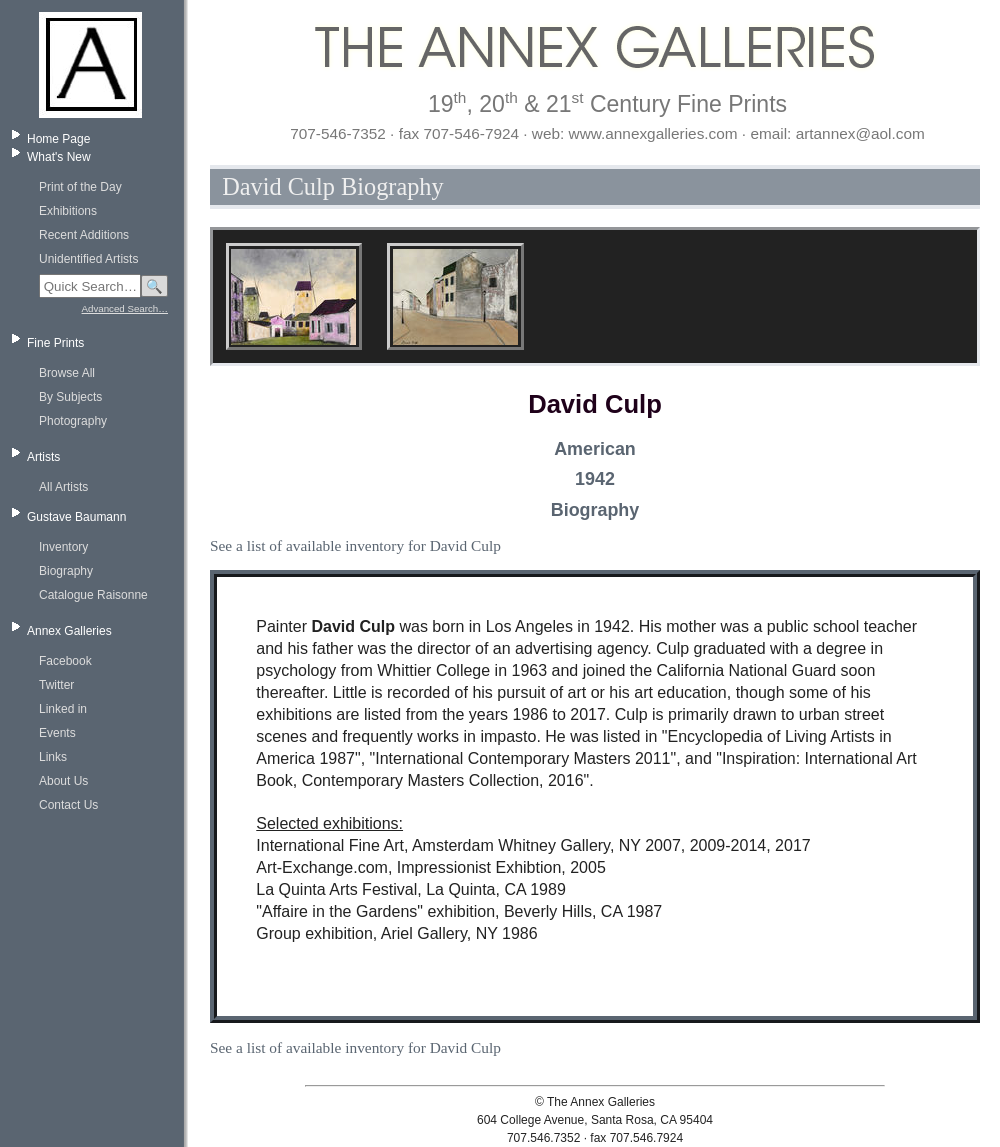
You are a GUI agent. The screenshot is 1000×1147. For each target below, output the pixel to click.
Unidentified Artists (88, 259)
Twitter (56, 685)
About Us (63, 781)
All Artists (63, 487)
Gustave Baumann (76, 517)
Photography (73, 421)
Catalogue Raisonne (93, 595)
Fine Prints (55, 343)
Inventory (63, 547)
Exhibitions (68, 211)
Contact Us (68, 805)
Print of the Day (80, 187)
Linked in (63, 709)
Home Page (58, 139)
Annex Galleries (69, 631)
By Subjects (70, 397)
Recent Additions (84, 235)
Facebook (65, 661)
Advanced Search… (125, 308)
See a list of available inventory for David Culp (355, 545)
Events (57, 733)
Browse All (67, 373)
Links (53, 757)
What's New (59, 157)
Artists (43, 457)
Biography (66, 571)
